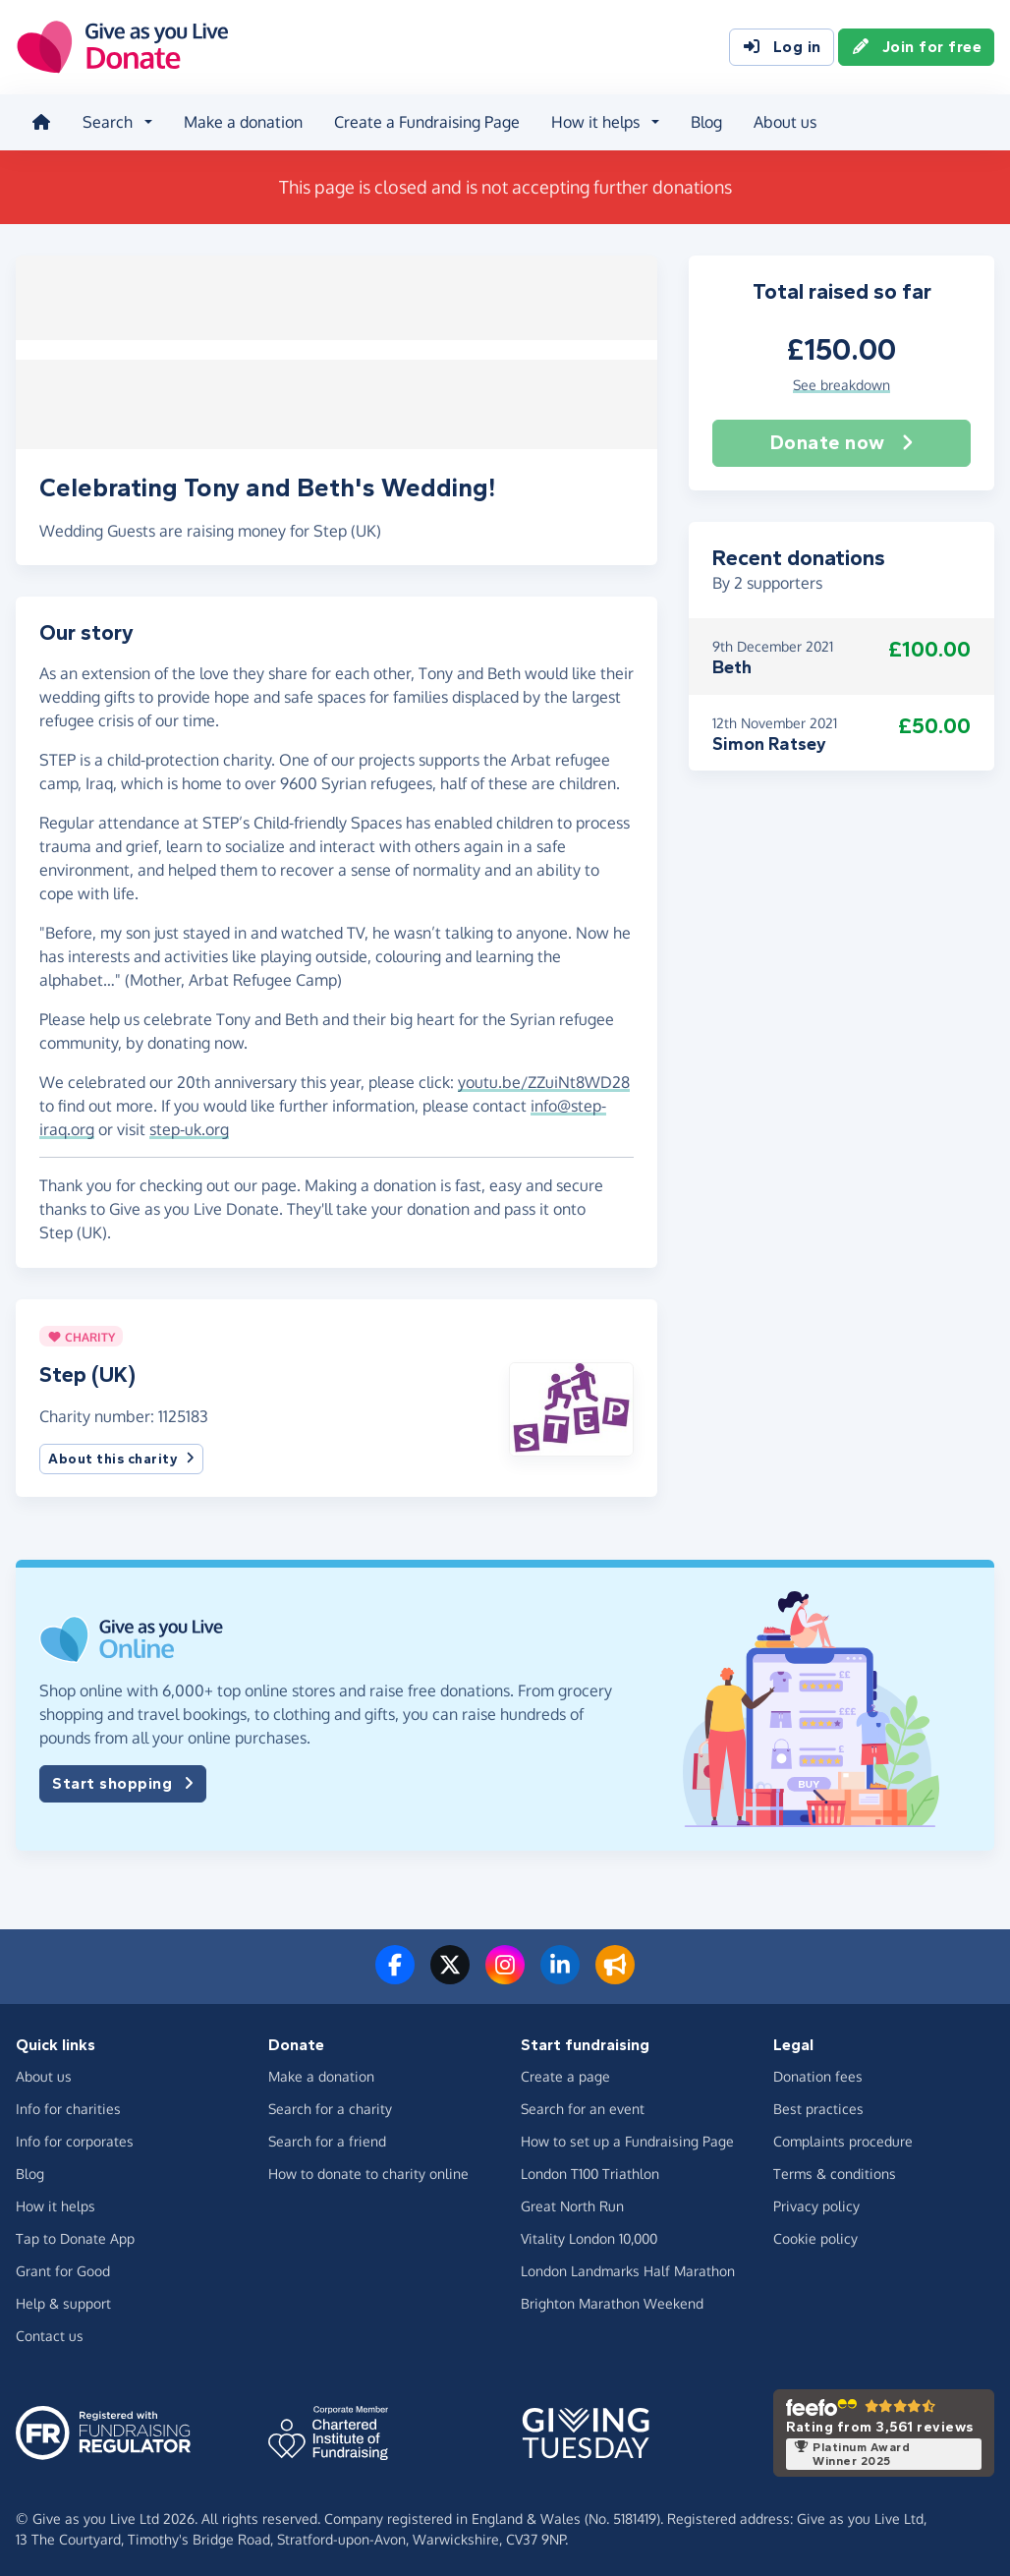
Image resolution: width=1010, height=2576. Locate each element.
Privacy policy (816, 2200)
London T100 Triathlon (590, 2167)
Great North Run (572, 2200)
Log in (781, 47)
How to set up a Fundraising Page (627, 2135)
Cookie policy (815, 2232)
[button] (571, 1402)
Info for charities (68, 2102)
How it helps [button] (595, 122)
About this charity (121, 1453)
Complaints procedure (843, 2135)
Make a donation (243, 122)
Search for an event (583, 2102)
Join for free (916, 47)
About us (785, 122)
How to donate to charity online (368, 2167)
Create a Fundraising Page (427, 122)
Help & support (63, 2297)
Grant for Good (63, 2265)
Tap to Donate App (75, 2232)
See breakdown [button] (841, 383)
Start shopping (123, 1778)
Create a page (565, 2070)
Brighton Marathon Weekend (612, 2297)
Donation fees (818, 2070)
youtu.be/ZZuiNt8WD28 (544, 1076)
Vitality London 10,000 (589, 2232)
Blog (706, 122)
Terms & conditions (834, 2167)
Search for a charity (330, 2102)
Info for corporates (75, 2135)
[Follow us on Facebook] (395, 1970)
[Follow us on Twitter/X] (450, 1970)
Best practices (818, 2102)
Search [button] (108, 122)
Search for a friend (327, 2135)
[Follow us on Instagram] (505, 1970)
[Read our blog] (615, 1970)
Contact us (50, 2329)
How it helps (55, 2200)
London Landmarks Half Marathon (628, 2265)
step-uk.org (189, 1123)
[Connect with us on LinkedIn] (560, 1970)
